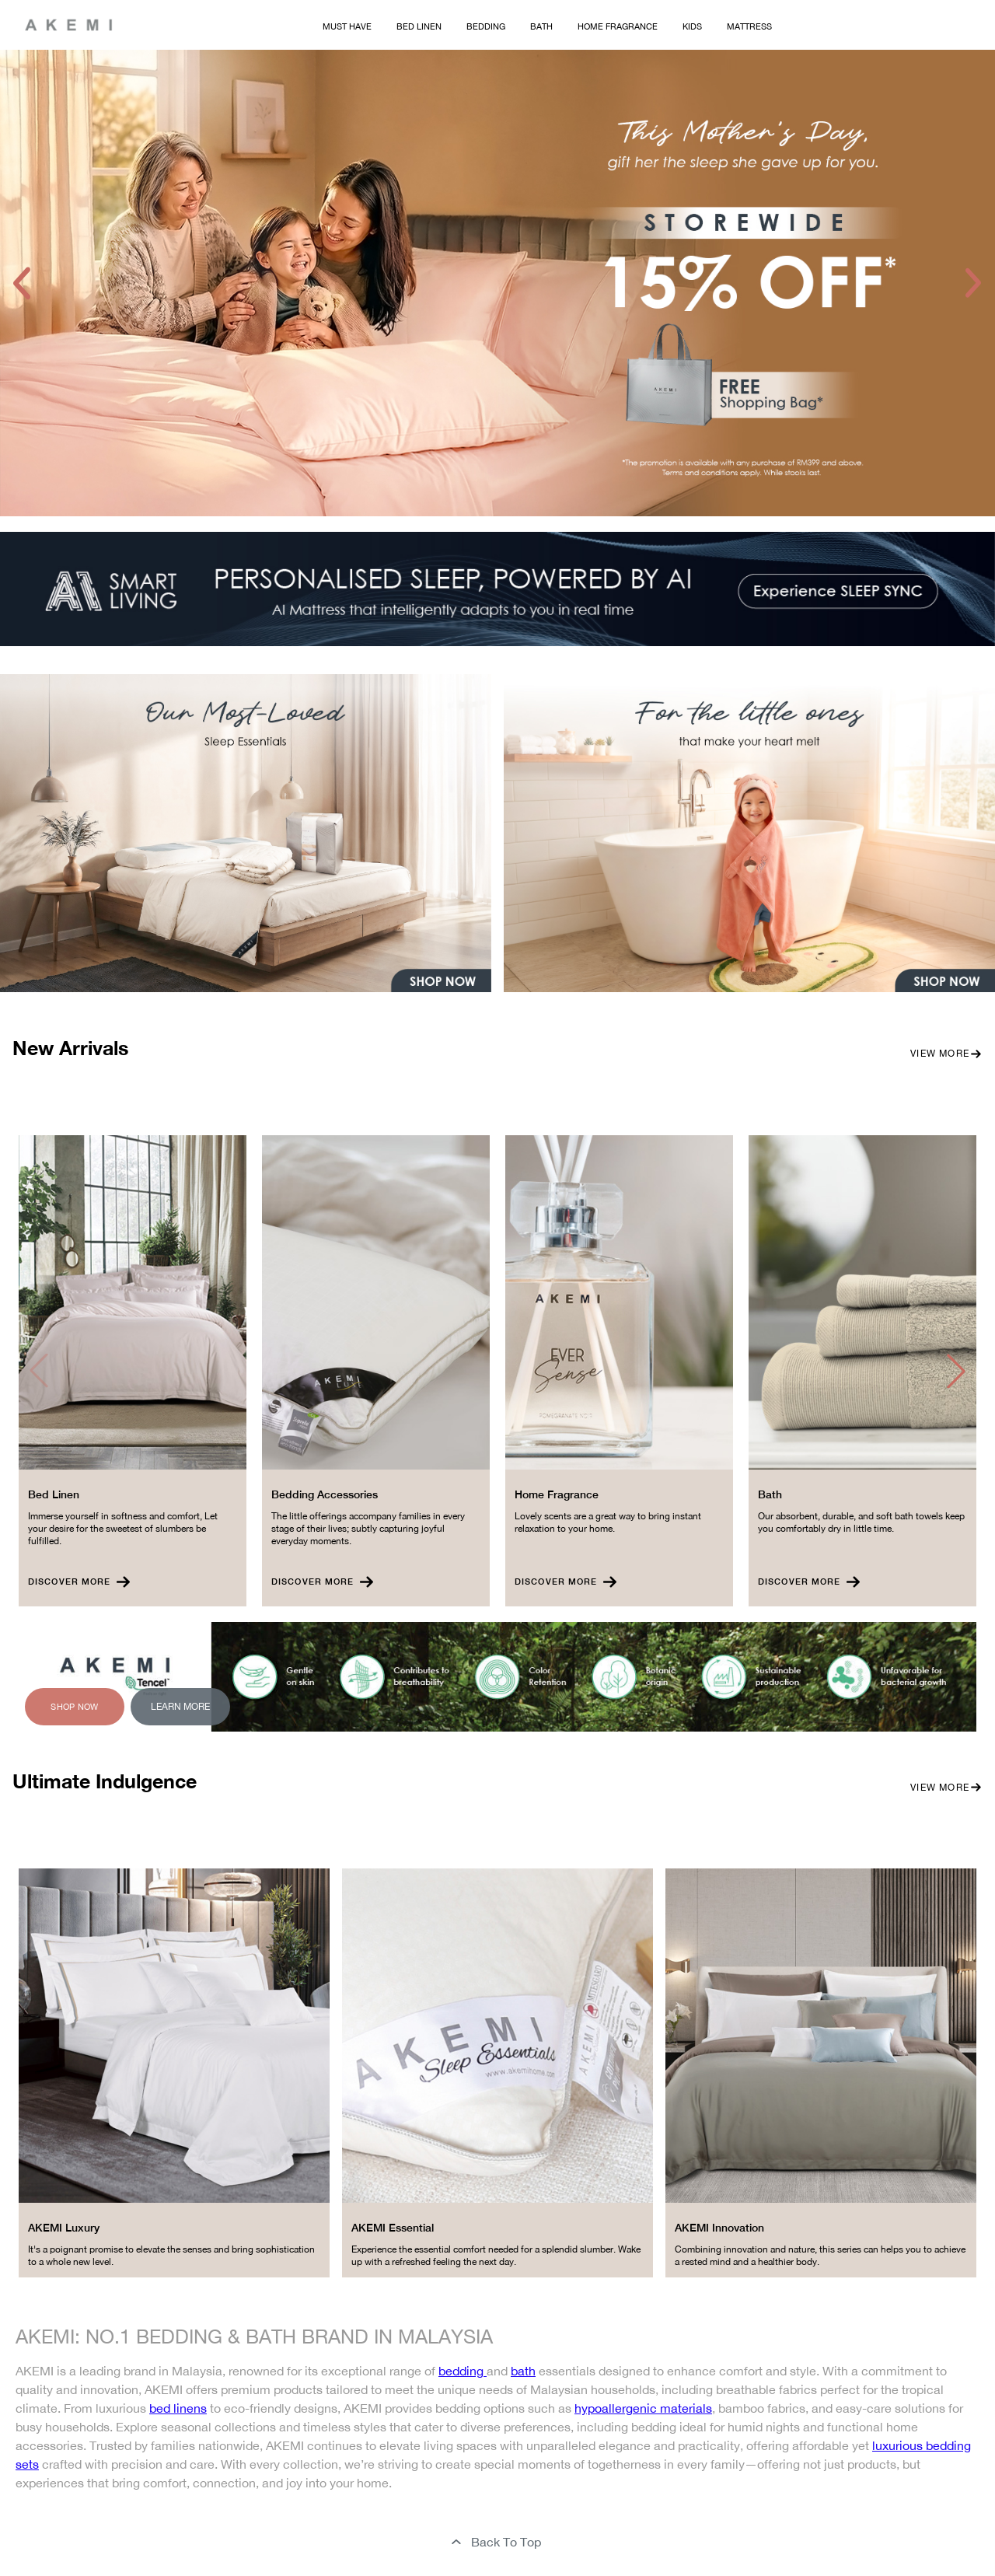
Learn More (180, 1706)
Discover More (79, 1582)
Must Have (347, 26)
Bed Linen (419, 26)
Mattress (749, 26)
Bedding (485, 26)
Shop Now (74, 1706)
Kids (692, 26)
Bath (541, 26)
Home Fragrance (618, 26)
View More (946, 1054)
